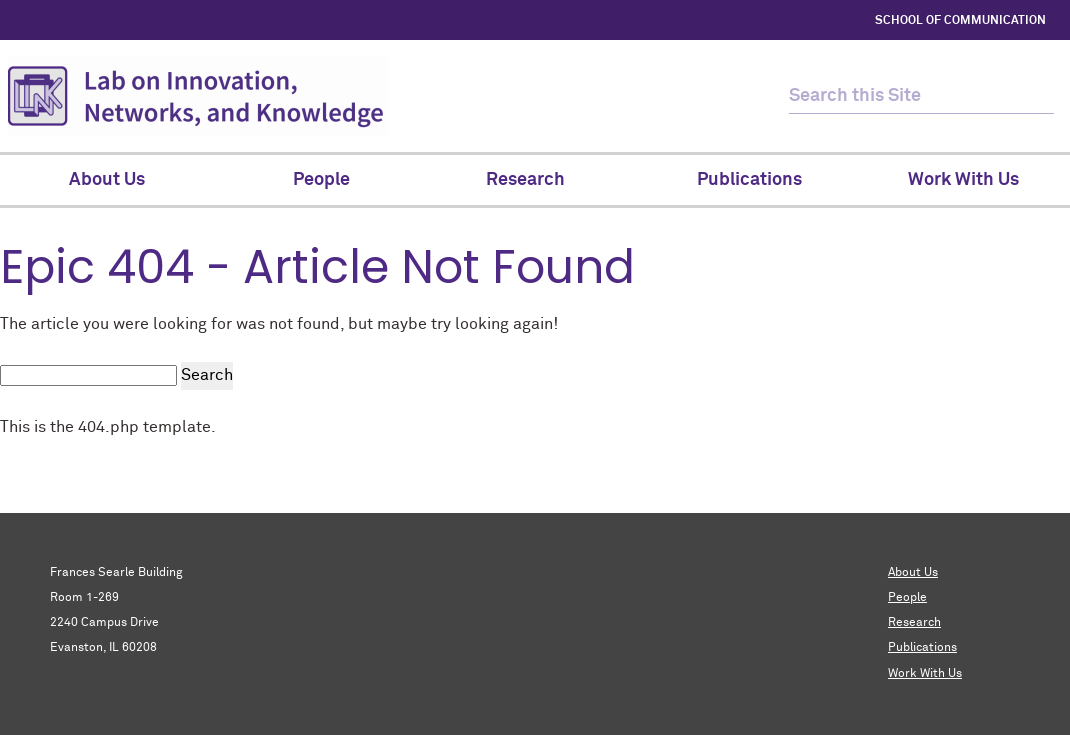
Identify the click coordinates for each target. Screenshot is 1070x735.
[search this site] (904, 96)
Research (914, 623)
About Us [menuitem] (107, 180)
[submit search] (1036, 96)
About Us (913, 573)
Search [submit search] (207, 375)
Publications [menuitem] (749, 180)
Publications (922, 648)
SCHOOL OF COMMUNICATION (960, 21)
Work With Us (925, 674)
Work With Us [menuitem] (963, 180)
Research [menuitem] (535, 180)
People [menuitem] (321, 180)
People (907, 598)
